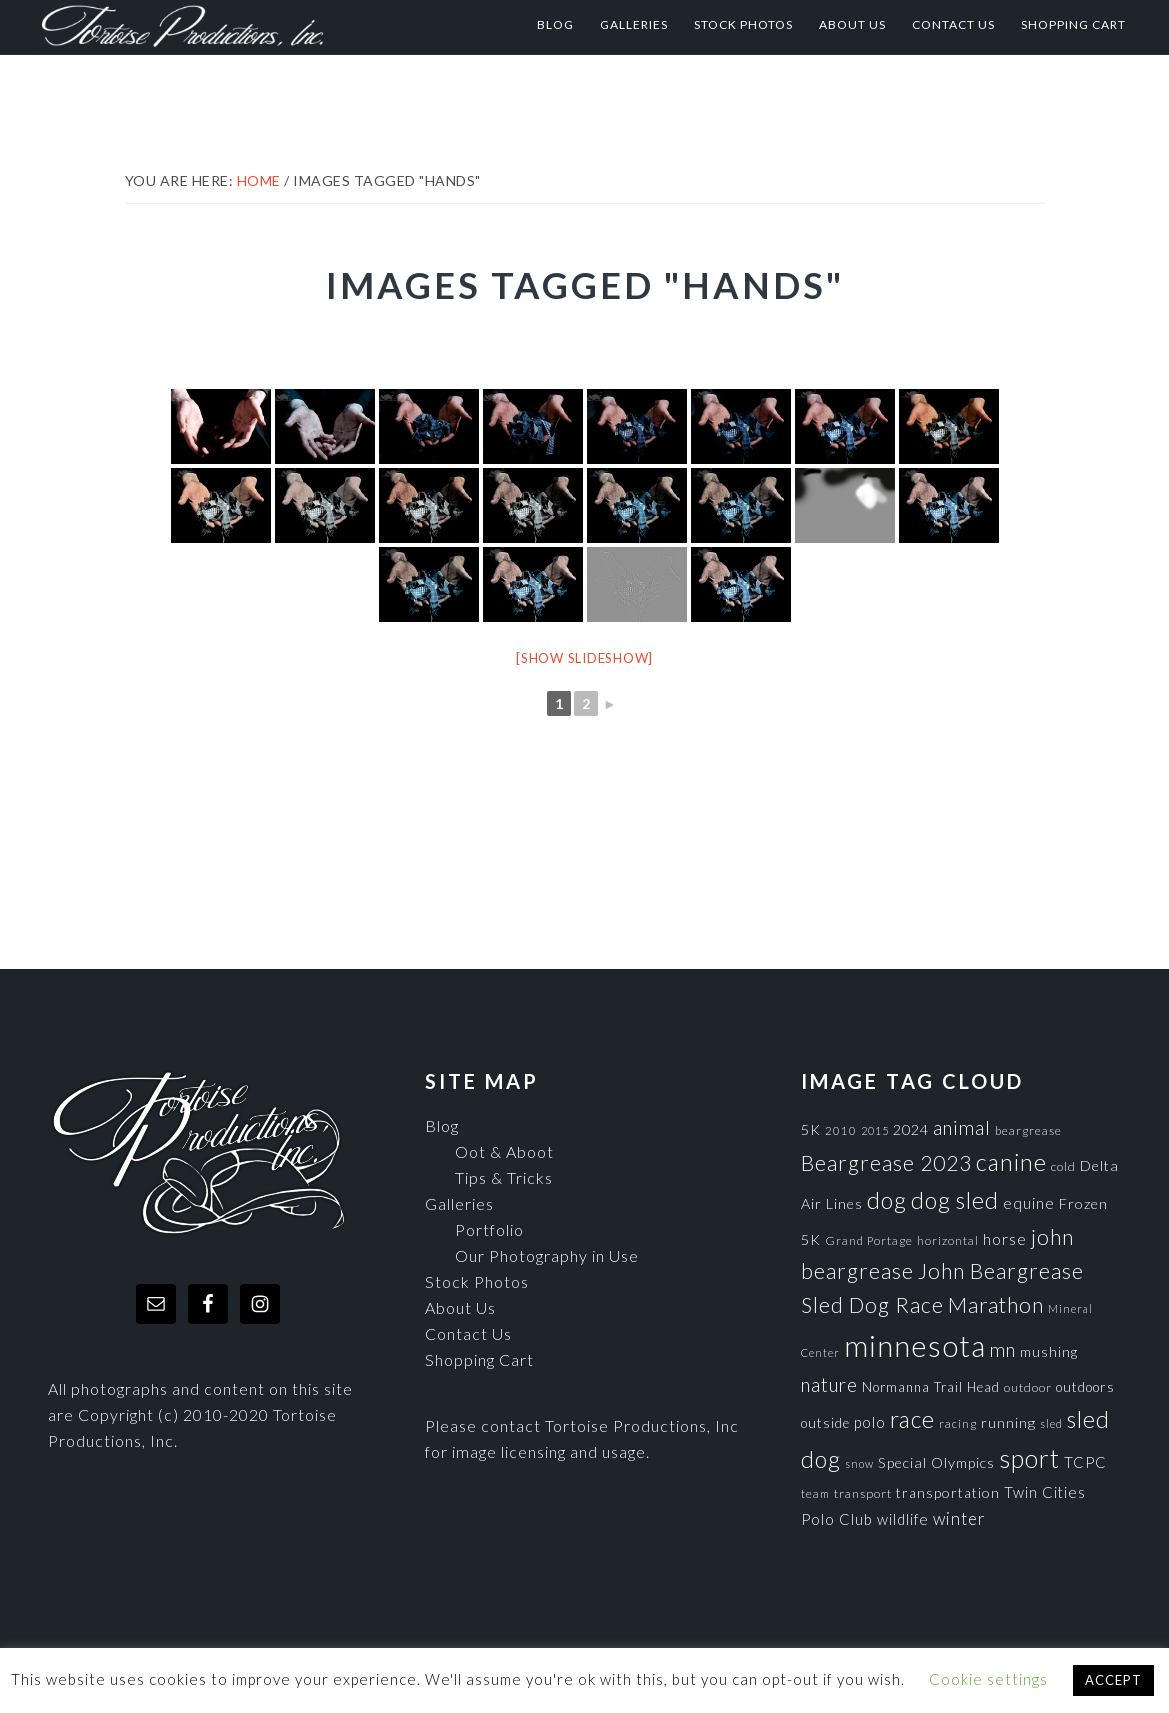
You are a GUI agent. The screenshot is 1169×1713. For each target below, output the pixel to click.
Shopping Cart (479, 1359)
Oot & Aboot (504, 1151)
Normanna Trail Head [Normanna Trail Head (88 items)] (931, 1387)
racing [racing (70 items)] (958, 1423)
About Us (460, 1307)
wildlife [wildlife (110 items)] (903, 1519)
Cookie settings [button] (988, 1679)
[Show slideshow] (584, 658)
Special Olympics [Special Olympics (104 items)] (936, 1462)
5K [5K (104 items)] (811, 1129)
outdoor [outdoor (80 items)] (1028, 1387)
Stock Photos (477, 1281)
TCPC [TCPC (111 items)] (1085, 1462)
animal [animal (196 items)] (962, 1127)
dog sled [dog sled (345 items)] (955, 1200)
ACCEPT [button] (1113, 1680)
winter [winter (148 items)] (959, 1518)
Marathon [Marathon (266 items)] (996, 1305)
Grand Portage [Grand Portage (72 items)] (869, 1240)
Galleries (459, 1203)
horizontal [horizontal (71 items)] (948, 1240)
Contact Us (468, 1333)
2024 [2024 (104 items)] (911, 1129)
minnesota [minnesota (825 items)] (915, 1345)
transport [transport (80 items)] (863, 1493)
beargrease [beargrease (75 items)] (1028, 1130)
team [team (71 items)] (815, 1493)
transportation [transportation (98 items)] (948, 1492)
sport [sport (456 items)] (1029, 1458)
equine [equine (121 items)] (1029, 1203)
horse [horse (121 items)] (1005, 1239)
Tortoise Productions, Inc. (233, 25)
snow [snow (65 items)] (859, 1463)
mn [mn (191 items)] (1003, 1350)
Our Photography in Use (547, 1255)
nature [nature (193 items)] (829, 1384)
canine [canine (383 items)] (1011, 1162)
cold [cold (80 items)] (1063, 1166)
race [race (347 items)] (912, 1419)
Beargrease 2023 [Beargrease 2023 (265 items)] (886, 1162)
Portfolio (489, 1229)
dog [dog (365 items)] (887, 1200)
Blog (442, 1125)
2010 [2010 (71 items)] (841, 1130)
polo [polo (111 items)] (870, 1422)
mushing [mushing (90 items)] (1049, 1352)
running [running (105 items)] (1008, 1422)
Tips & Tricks (504, 1177)
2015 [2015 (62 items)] (875, 1130)
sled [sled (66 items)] (1051, 1423)
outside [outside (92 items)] (825, 1423)
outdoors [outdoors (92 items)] (1085, 1387)
